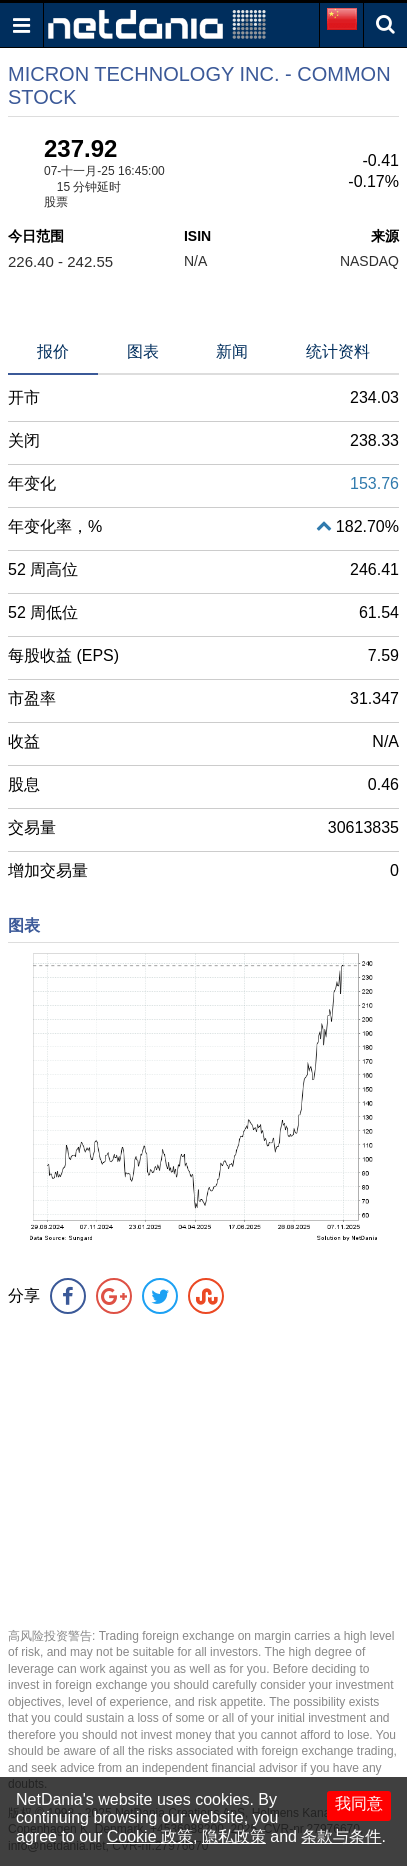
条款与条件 (341, 1836)
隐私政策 (234, 1836)
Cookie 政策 (150, 1836)
